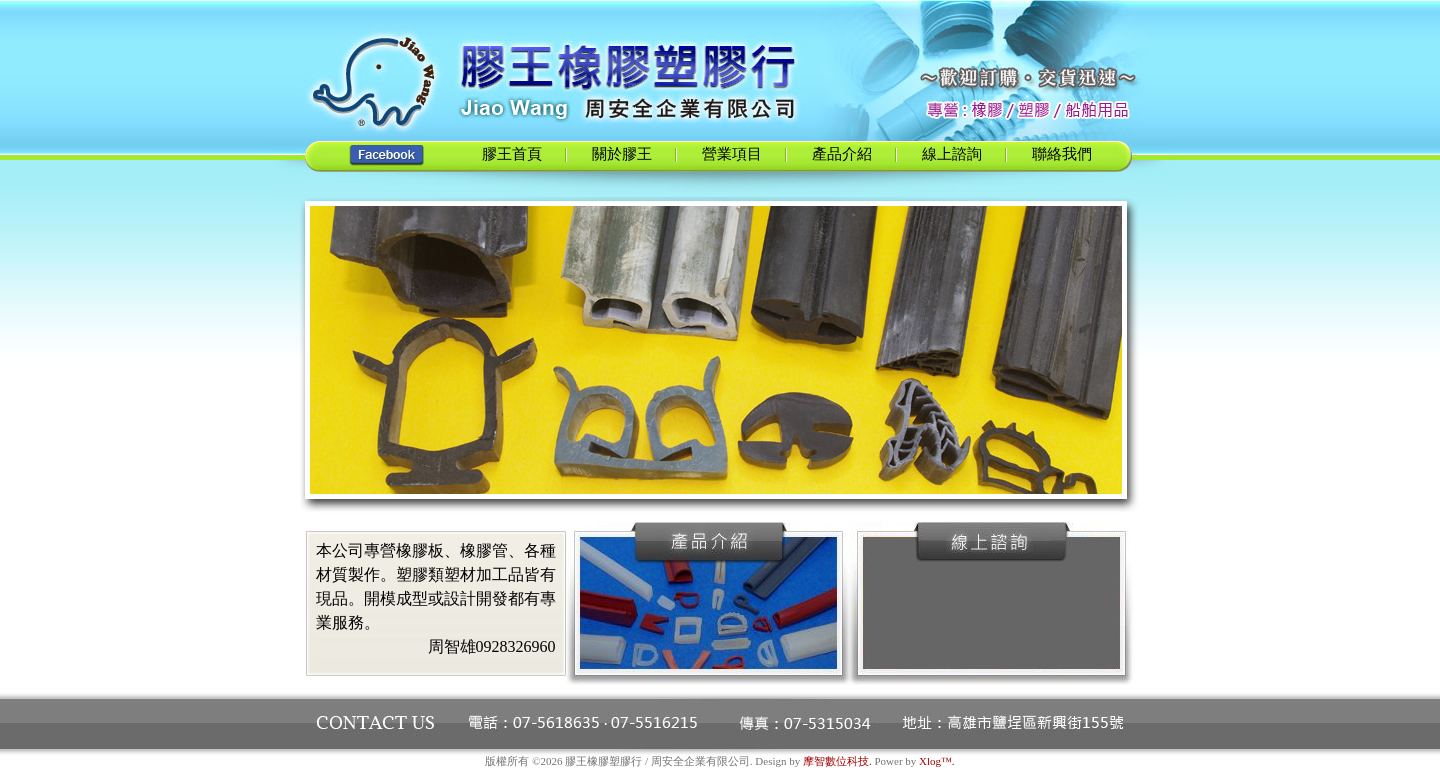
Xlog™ (935, 761)
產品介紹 (842, 154)
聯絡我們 (1062, 154)
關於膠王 (622, 154)
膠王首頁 (512, 154)
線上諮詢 (952, 154)
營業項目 (732, 154)
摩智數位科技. (837, 761)
